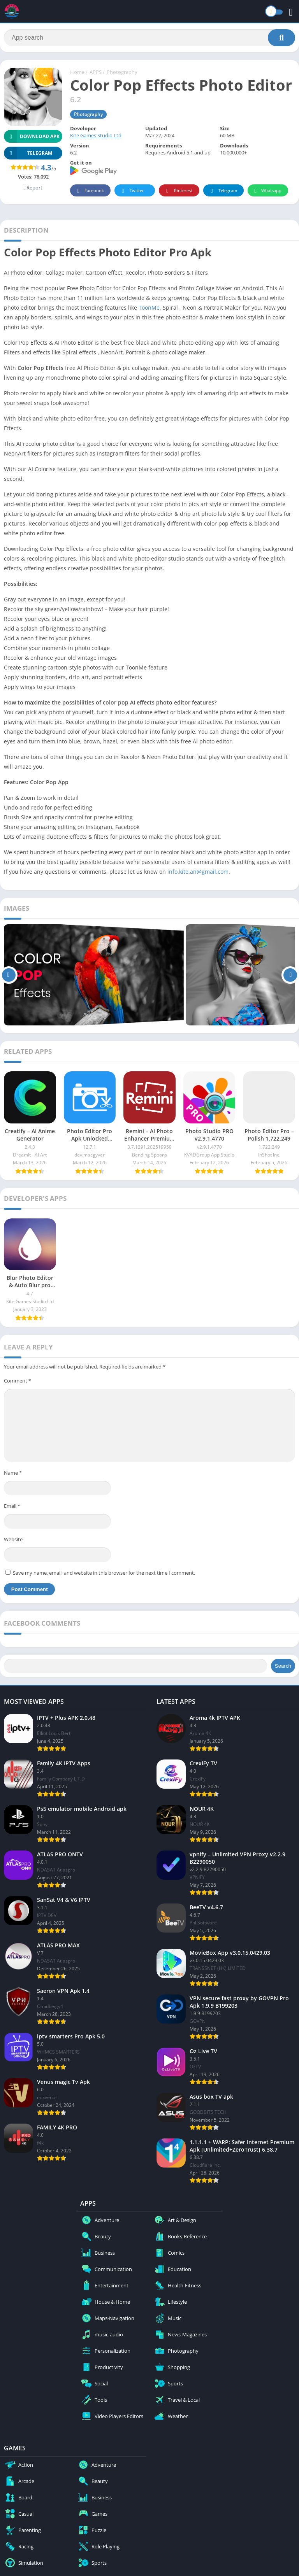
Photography (122, 71)
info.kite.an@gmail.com (198, 871)
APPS (96, 71)
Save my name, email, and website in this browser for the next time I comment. (104, 1572)
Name (13, 1472)
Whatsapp (266, 191)
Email (12, 1505)
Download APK (32, 136)
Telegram (222, 191)
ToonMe (149, 307)
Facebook (89, 191)
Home (77, 71)
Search (283, 1666)
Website (13, 1539)
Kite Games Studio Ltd (95, 135)
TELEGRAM (28, 153)
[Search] (149, 37)
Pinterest (178, 191)
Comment (17, 1380)
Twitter (131, 191)
